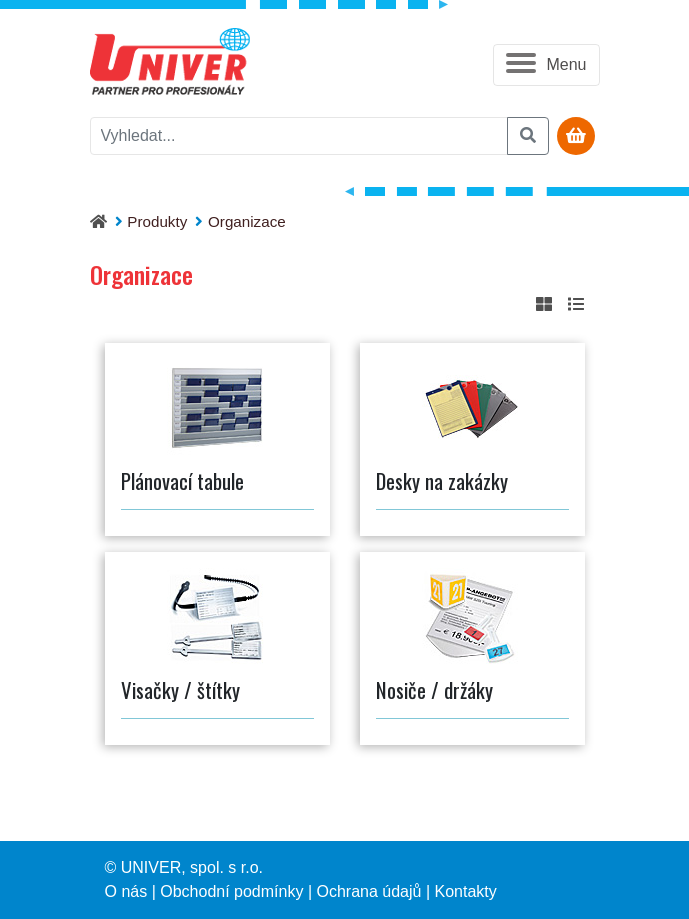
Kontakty (466, 891)
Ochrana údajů (368, 891)
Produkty (157, 221)
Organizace (247, 221)
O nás (126, 891)
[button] (546, 65)
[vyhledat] (299, 136)
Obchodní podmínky (231, 891)
